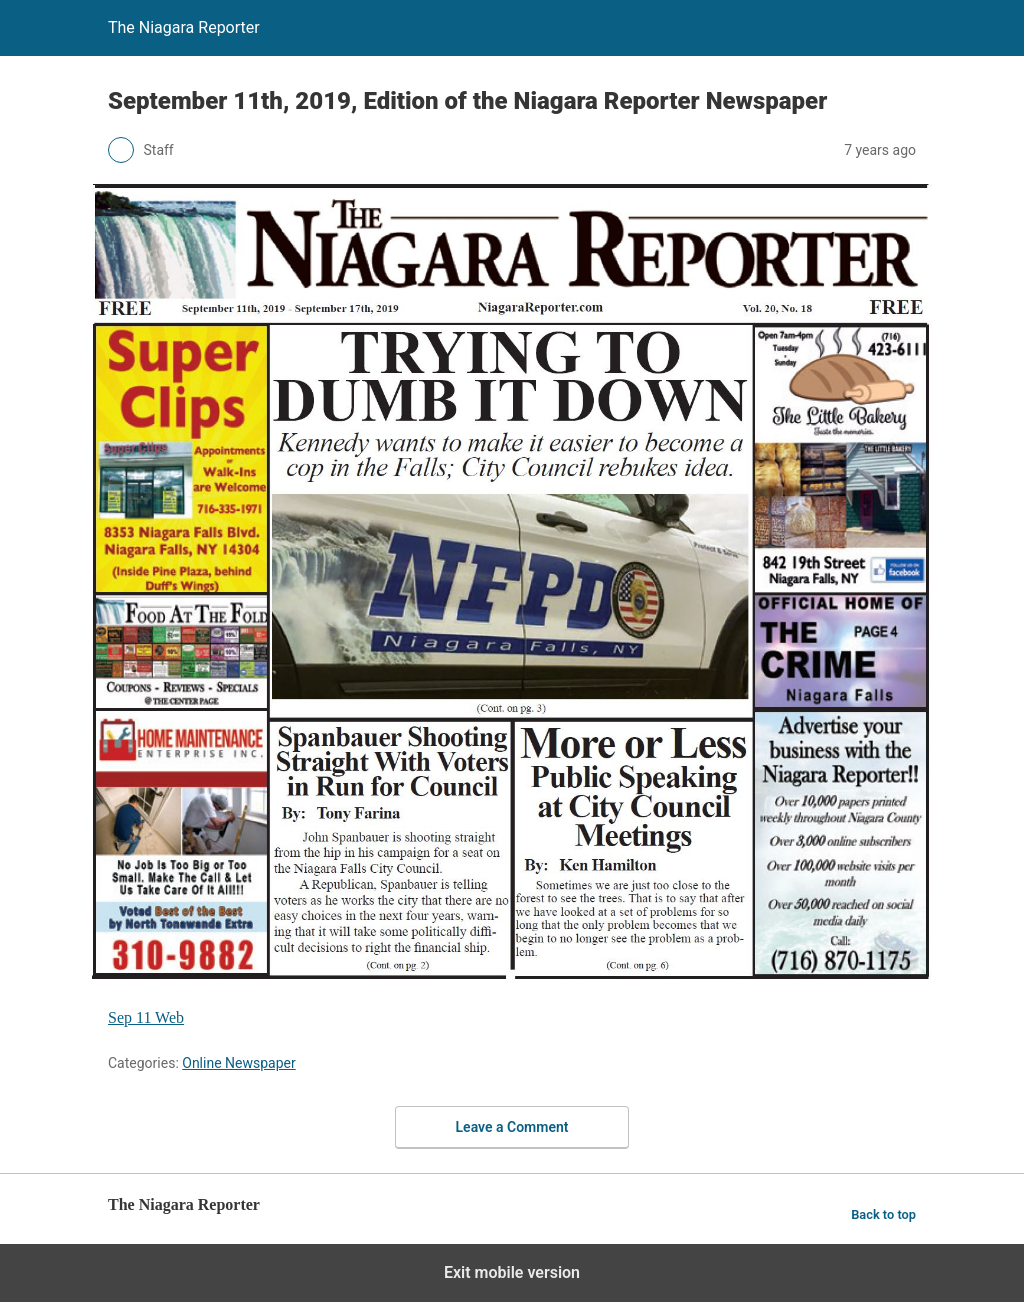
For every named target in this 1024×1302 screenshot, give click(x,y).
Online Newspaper (238, 1063)
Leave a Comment (512, 1127)
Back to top (883, 1214)
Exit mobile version (512, 1272)
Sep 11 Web (146, 1017)
